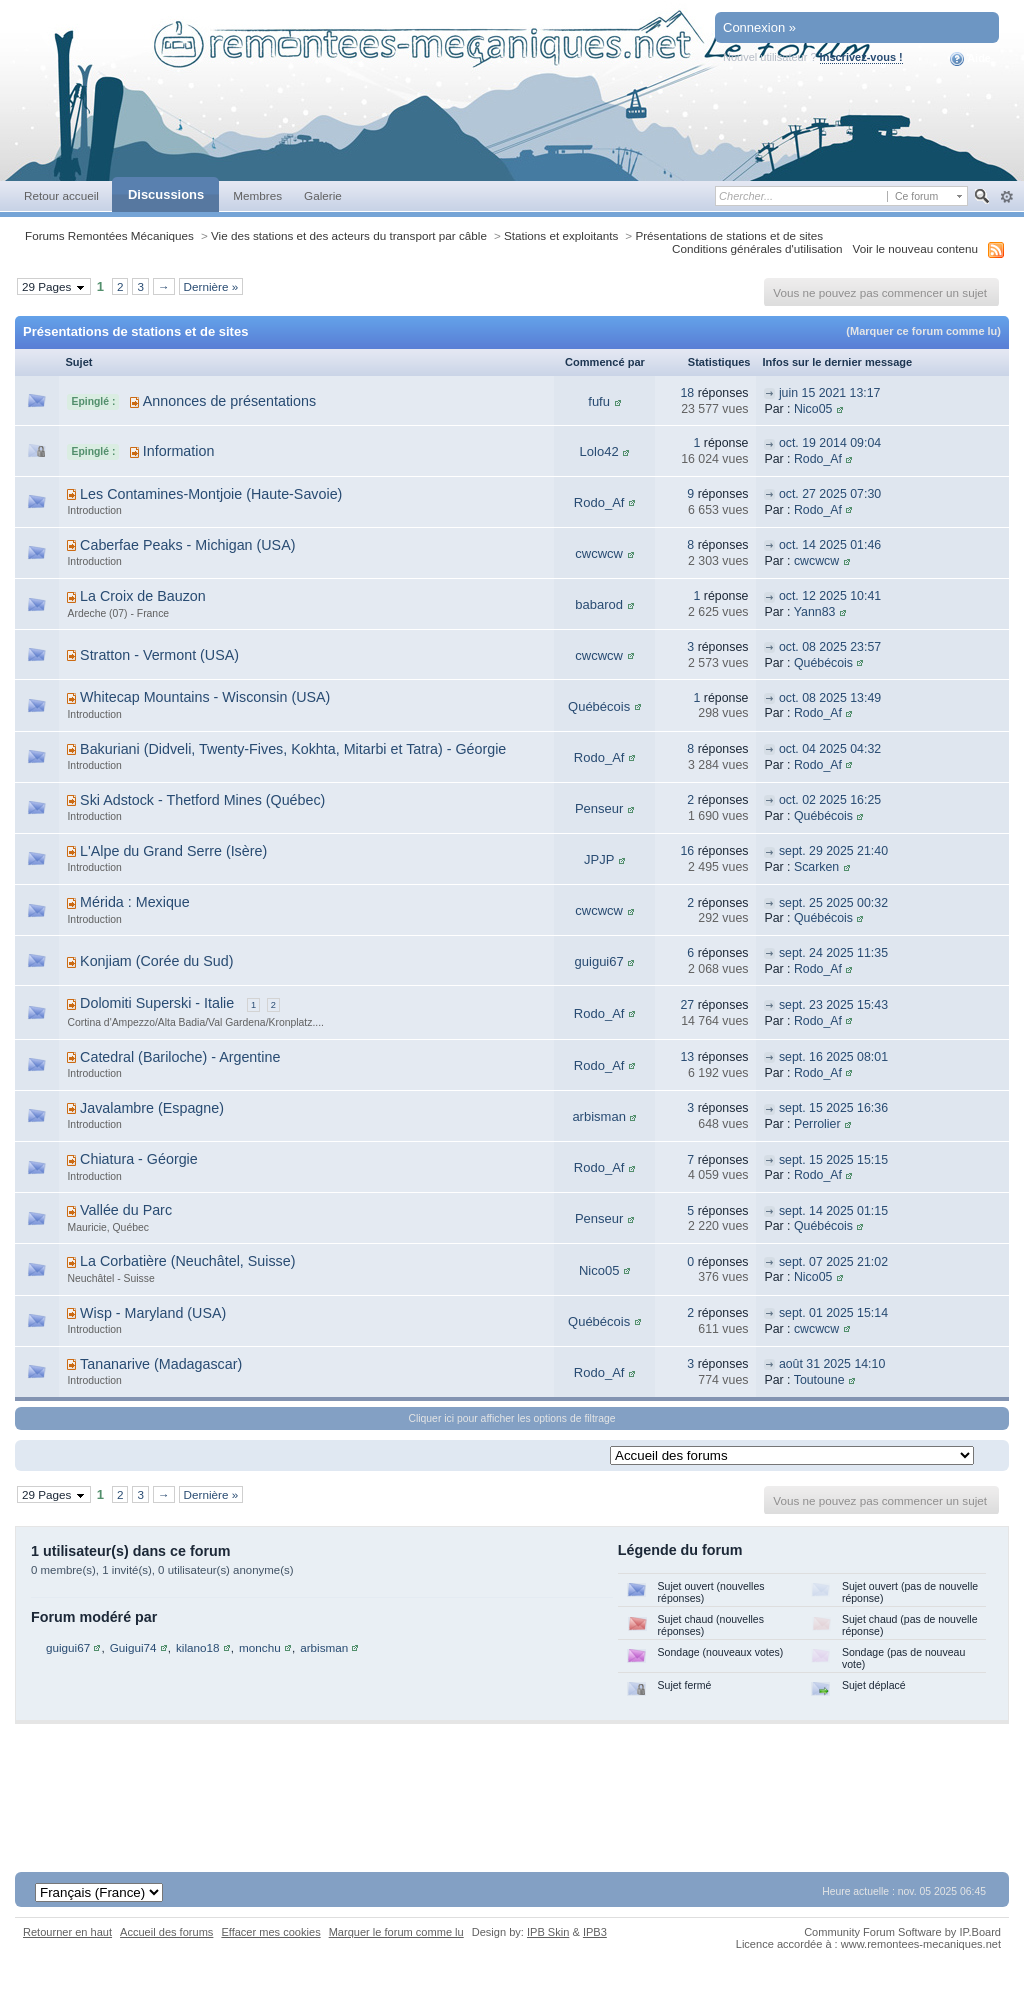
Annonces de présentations (229, 401)
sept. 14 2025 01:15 (833, 1211)
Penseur (599, 808)
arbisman (598, 1116)
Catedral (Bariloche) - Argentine (180, 1057)
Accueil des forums (166, 1932)
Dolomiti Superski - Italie (157, 1003)
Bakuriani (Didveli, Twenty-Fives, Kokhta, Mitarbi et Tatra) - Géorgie (293, 749)
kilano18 (198, 1647)
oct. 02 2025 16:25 (830, 800)
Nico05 (813, 409)
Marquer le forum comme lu (396, 1932)
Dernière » (211, 286)
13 (687, 1057)
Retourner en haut (67, 1932)
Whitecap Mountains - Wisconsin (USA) (205, 697)
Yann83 (815, 612)
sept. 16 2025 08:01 (833, 1057)
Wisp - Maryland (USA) (153, 1313)
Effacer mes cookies (270, 1932)
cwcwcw (599, 553)
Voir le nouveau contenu (915, 248)
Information (179, 451)
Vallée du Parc (126, 1210)
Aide (970, 59)
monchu (260, 1647)
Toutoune (819, 1380)
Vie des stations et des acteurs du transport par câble (349, 235)
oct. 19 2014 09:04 (830, 443)
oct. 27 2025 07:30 (830, 494)
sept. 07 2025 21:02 (833, 1262)
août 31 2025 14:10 (832, 1364)
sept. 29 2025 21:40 (833, 851)
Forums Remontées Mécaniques (109, 235)
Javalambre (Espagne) (152, 1108)
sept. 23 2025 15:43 (833, 1005)
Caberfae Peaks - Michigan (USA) (187, 545)
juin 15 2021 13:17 (830, 393)
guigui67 (599, 961)
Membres (257, 195)
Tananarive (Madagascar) (161, 1364)
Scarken (816, 867)
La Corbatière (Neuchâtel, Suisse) (187, 1261)
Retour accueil (61, 195)
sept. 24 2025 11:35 (833, 953)
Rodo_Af (818, 459)
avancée (1006, 197)
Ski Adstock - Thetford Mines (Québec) (202, 800)
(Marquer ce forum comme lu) (923, 331)
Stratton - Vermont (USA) (159, 655)
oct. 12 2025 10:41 (830, 596)
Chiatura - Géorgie (139, 1159)
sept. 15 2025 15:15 (833, 1160)
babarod (599, 604)
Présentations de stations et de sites (729, 235)
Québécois (823, 663)
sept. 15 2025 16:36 (833, 1108)
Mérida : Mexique (135, 902)
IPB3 (595, 1932)
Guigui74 (133, 1647)
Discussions (166, 194)
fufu (599, 401)
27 (687, 1005)
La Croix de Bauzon (143, 596)
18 (687, 393)
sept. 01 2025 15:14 (833, 1313)
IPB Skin (548, 1932)
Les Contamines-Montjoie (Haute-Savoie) (211, 494)
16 (687, 851)
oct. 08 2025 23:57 (830, 647)
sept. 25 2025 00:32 (833, 903)
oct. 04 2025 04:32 (830, 749)
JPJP (599, 859)
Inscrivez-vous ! (861, 57)
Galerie (323, 195)
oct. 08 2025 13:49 (830, 698)
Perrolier (817, 1124)
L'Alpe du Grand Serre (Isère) (173, 851)
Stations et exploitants (561, 235)
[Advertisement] (512, 1784)
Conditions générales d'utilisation (757, 248)
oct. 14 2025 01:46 (830, 545)
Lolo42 (599, 451)
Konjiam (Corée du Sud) (156, 961)
